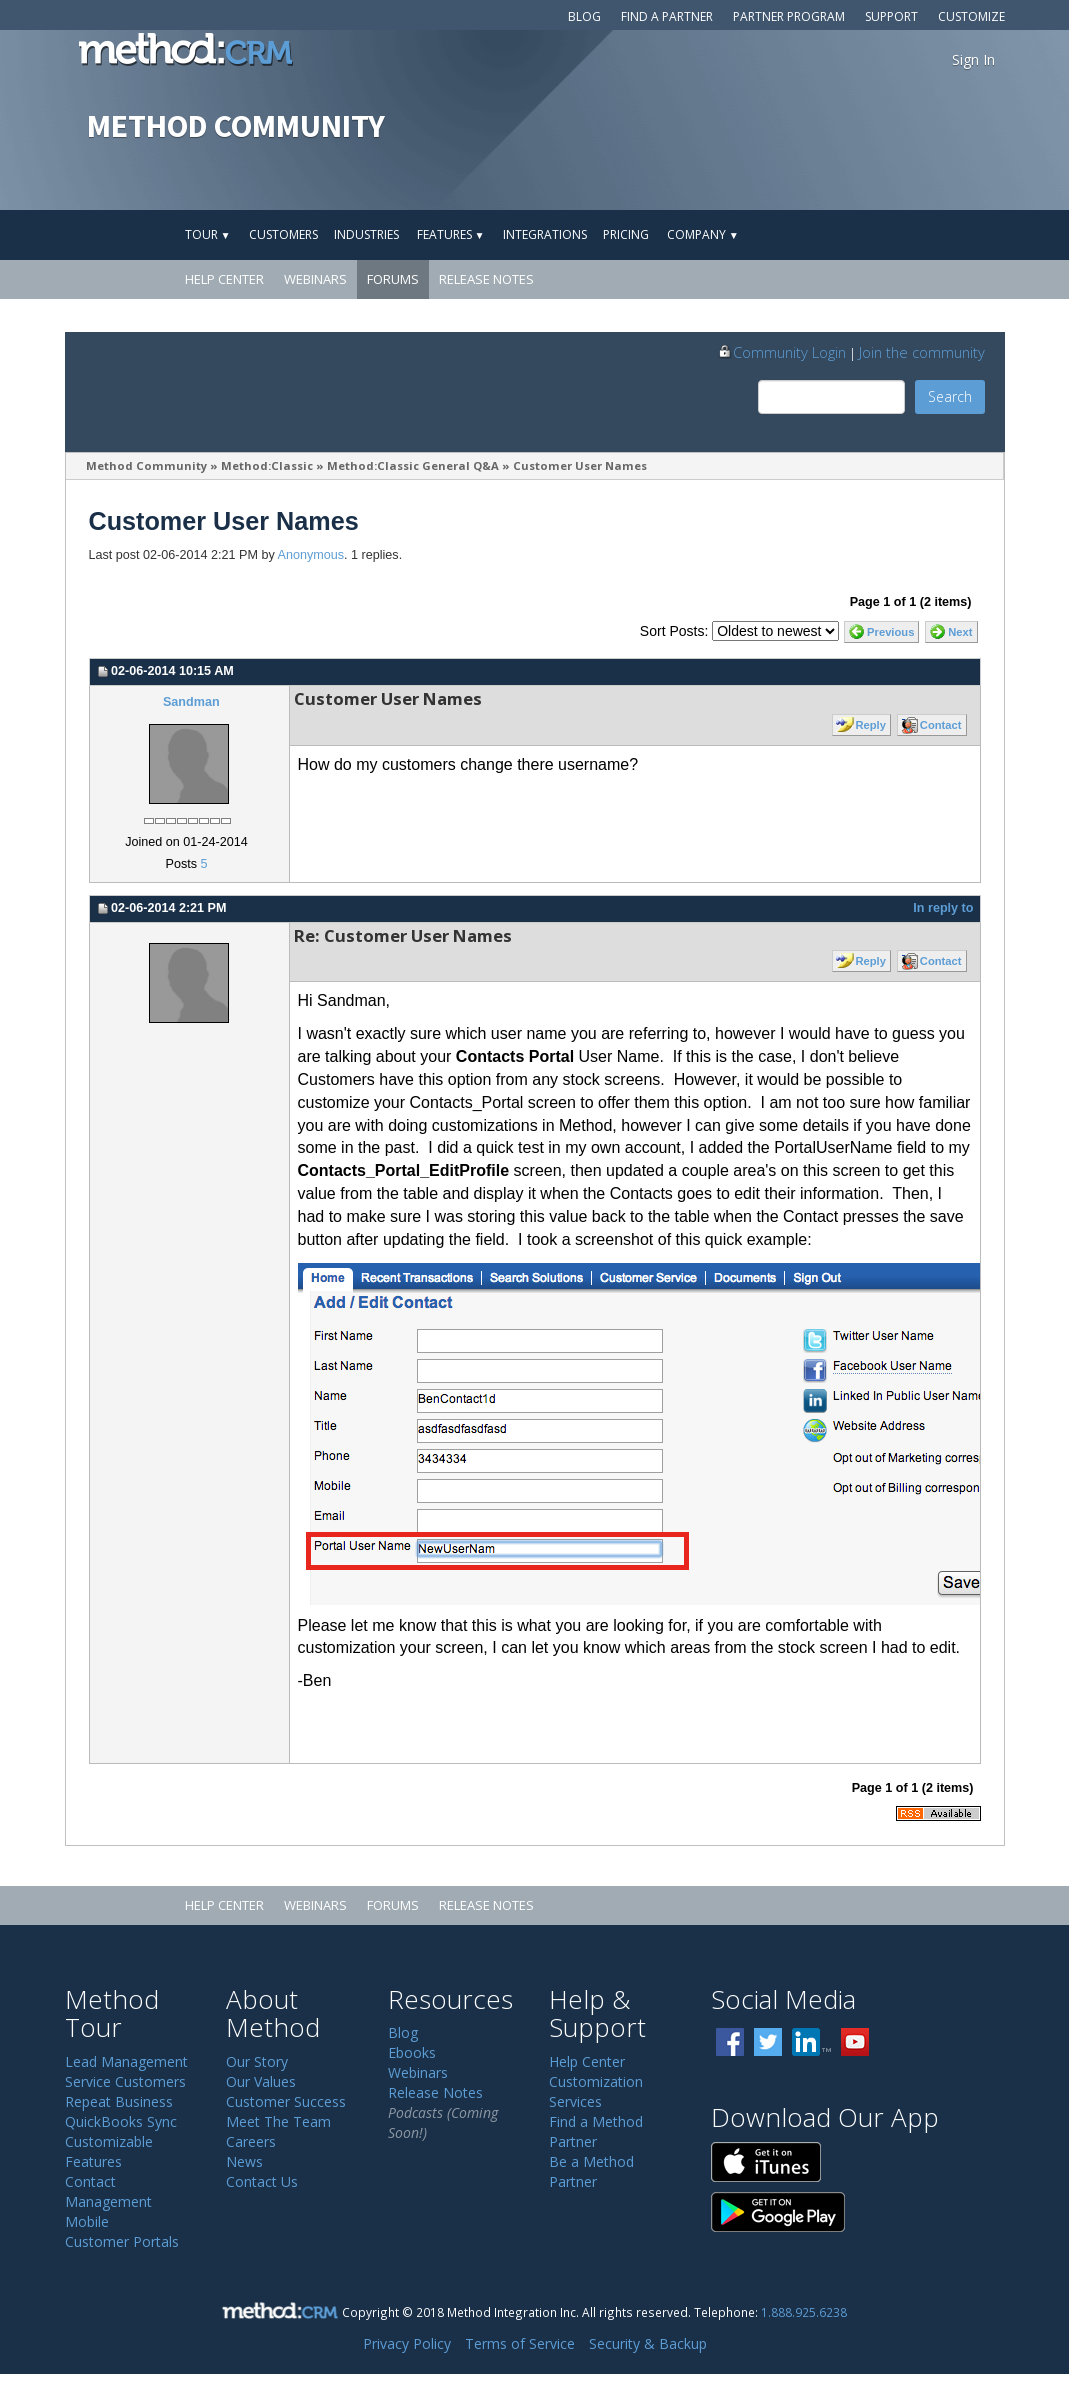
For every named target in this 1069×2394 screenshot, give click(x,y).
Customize (971, 16)
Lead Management (126, 2061)
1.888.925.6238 (804, 2312)
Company (703, 234)
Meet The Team (278, 2121)
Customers (283, 234)
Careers (251, 2141)
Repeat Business (119, 2101)
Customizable (109, 2141)
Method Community (146, 465)
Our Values (261, 2081)
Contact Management (108, 2191)
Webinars (315, 279)
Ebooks (412, 2052)
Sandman (191, 702)
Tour (208, 234)
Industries (366, 234)
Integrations (545, 234)
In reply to (943, 908)
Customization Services (596, 2091)
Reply (870, 725)
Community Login (781, 352)
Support (891, 16)
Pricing (626, 234)
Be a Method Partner (591, 2171)
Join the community (922, 352)
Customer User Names (581, 465)
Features (451, 234)
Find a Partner (667, 16)
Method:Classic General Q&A (413, 465)
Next (960, 632)
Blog (584, 16)
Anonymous (311, 555)
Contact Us (262, 2181)
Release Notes (486, 279)
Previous (890, 632)
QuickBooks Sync (121, 2121)
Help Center (224, 279)
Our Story (257, 2061)
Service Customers (125, 2081)
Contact (941, 725)
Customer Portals (122, 2241)
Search (950, 396)
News (244, 2161)
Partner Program (789, 16)
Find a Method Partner (596, 2131)
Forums (393, 279)
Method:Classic (267, 465)
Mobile (87, 2221)
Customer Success (286, 2101)
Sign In (973, 59)
